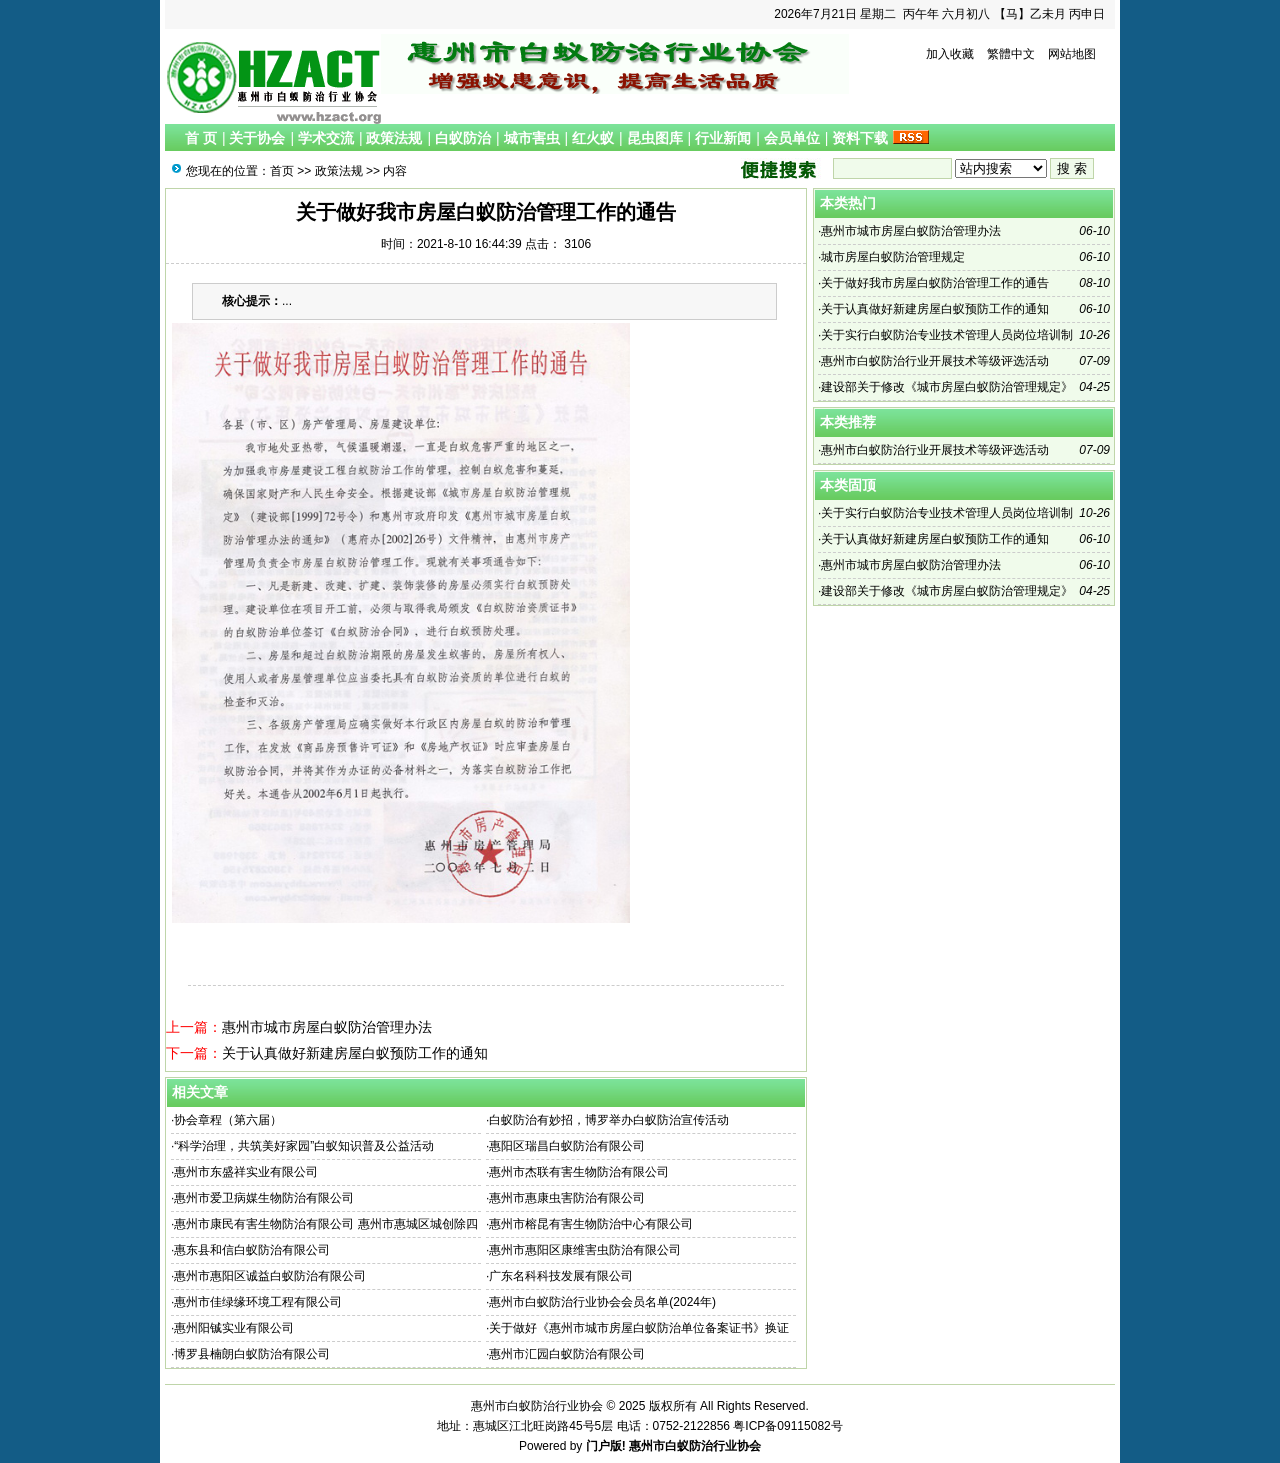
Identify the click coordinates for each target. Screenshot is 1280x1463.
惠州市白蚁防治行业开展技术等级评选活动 (935, 361)
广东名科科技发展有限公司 (561, 1276)
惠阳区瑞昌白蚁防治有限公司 (567, 1146)
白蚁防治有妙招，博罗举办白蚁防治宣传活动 (609, 1120)
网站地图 (1072, 54)
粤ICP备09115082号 (787, 1426)
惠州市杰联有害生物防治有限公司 (579, 1172)
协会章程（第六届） (228, 1120)
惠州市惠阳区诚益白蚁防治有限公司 (270, 1276)
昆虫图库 (655, 138)
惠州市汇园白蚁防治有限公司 (567, 1354)
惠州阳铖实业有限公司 (234, 1328)
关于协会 (257, 138)
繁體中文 (1011, 54)
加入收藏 (950, 54)
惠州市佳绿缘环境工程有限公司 (258, 1302)
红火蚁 (593, 138)
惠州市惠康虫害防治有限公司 (567, 1198)
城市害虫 (532, 138)
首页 (282, 171)
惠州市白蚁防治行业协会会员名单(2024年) (602, 1302)
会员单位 (792, 138)
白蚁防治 (463, 138)
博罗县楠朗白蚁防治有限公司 (252, 1354)
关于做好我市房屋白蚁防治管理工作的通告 (935, 283)
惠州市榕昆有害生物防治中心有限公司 (591, 1224)
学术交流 (326, 138)
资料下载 (860, 138)
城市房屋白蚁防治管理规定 (893, 257)
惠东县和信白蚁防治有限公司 (252, 1250)
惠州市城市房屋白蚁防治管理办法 (327, 1027)
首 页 (201, 138)
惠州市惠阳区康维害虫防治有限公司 (585, 1250)
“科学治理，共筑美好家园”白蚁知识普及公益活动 (304, 1146)
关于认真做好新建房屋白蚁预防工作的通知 (355, 1053)
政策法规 (394, 138)
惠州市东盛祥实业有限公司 (246, 1172)
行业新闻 (723, 138)
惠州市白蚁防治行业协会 (695, 1446)
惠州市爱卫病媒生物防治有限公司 (264, 1198)
